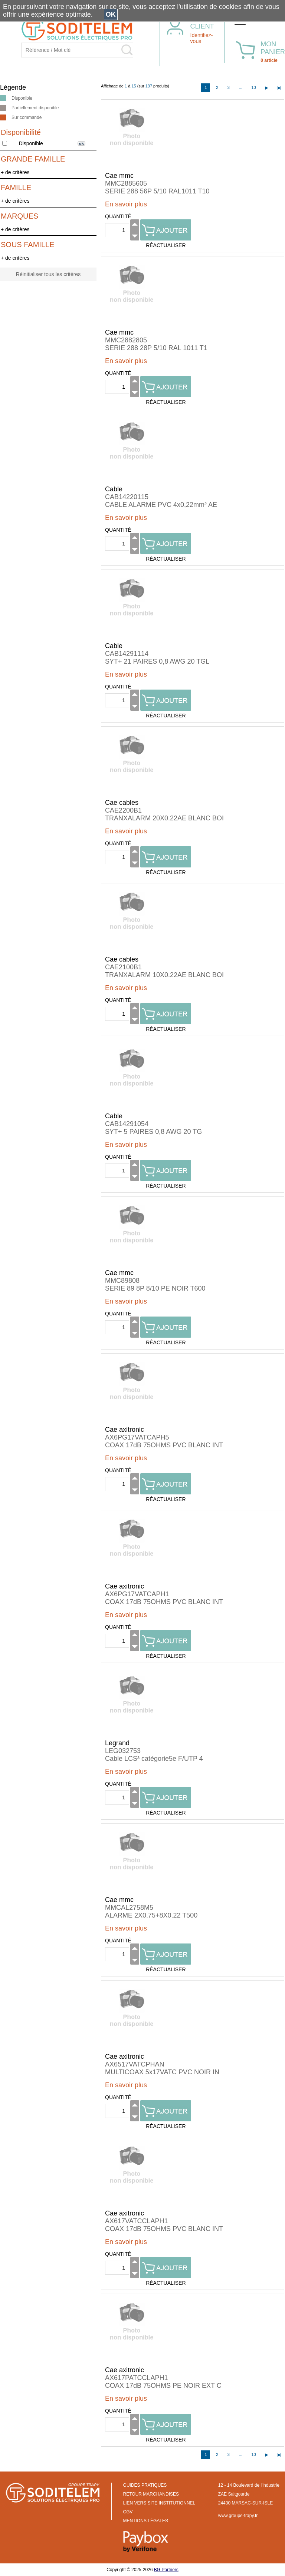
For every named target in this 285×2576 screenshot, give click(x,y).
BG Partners (166, 2569)
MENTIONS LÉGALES (145, 2520)
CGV (128, 2511)
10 (253, 87)
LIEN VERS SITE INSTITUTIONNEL (159, 2503)
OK (111, 14)
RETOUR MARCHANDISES (151, 2494)
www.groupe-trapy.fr (238, 2515)
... (240, 87)
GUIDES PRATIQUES (145, 2485)
